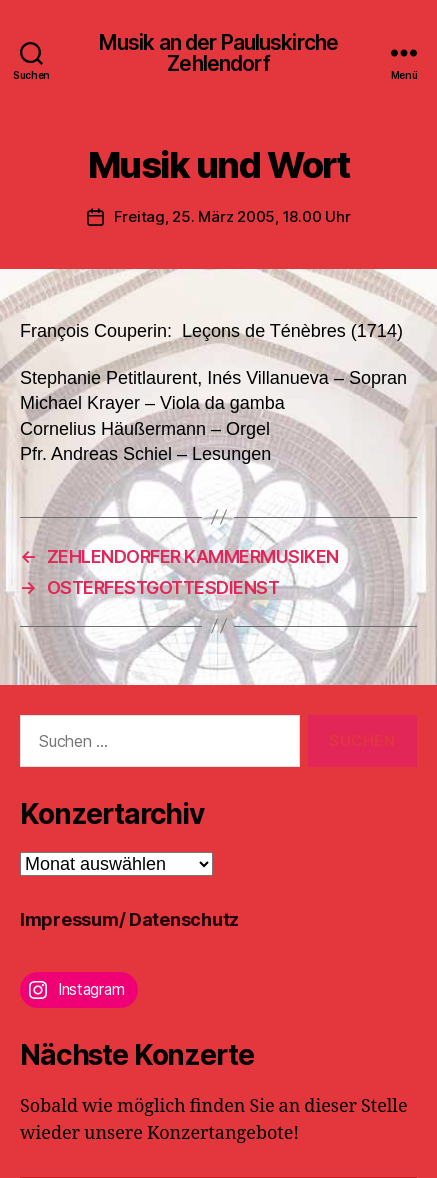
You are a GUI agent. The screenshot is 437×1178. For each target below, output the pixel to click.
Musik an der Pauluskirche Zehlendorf (218, 53)
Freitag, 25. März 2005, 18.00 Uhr (232, 216)
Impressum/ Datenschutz (129, 919)
